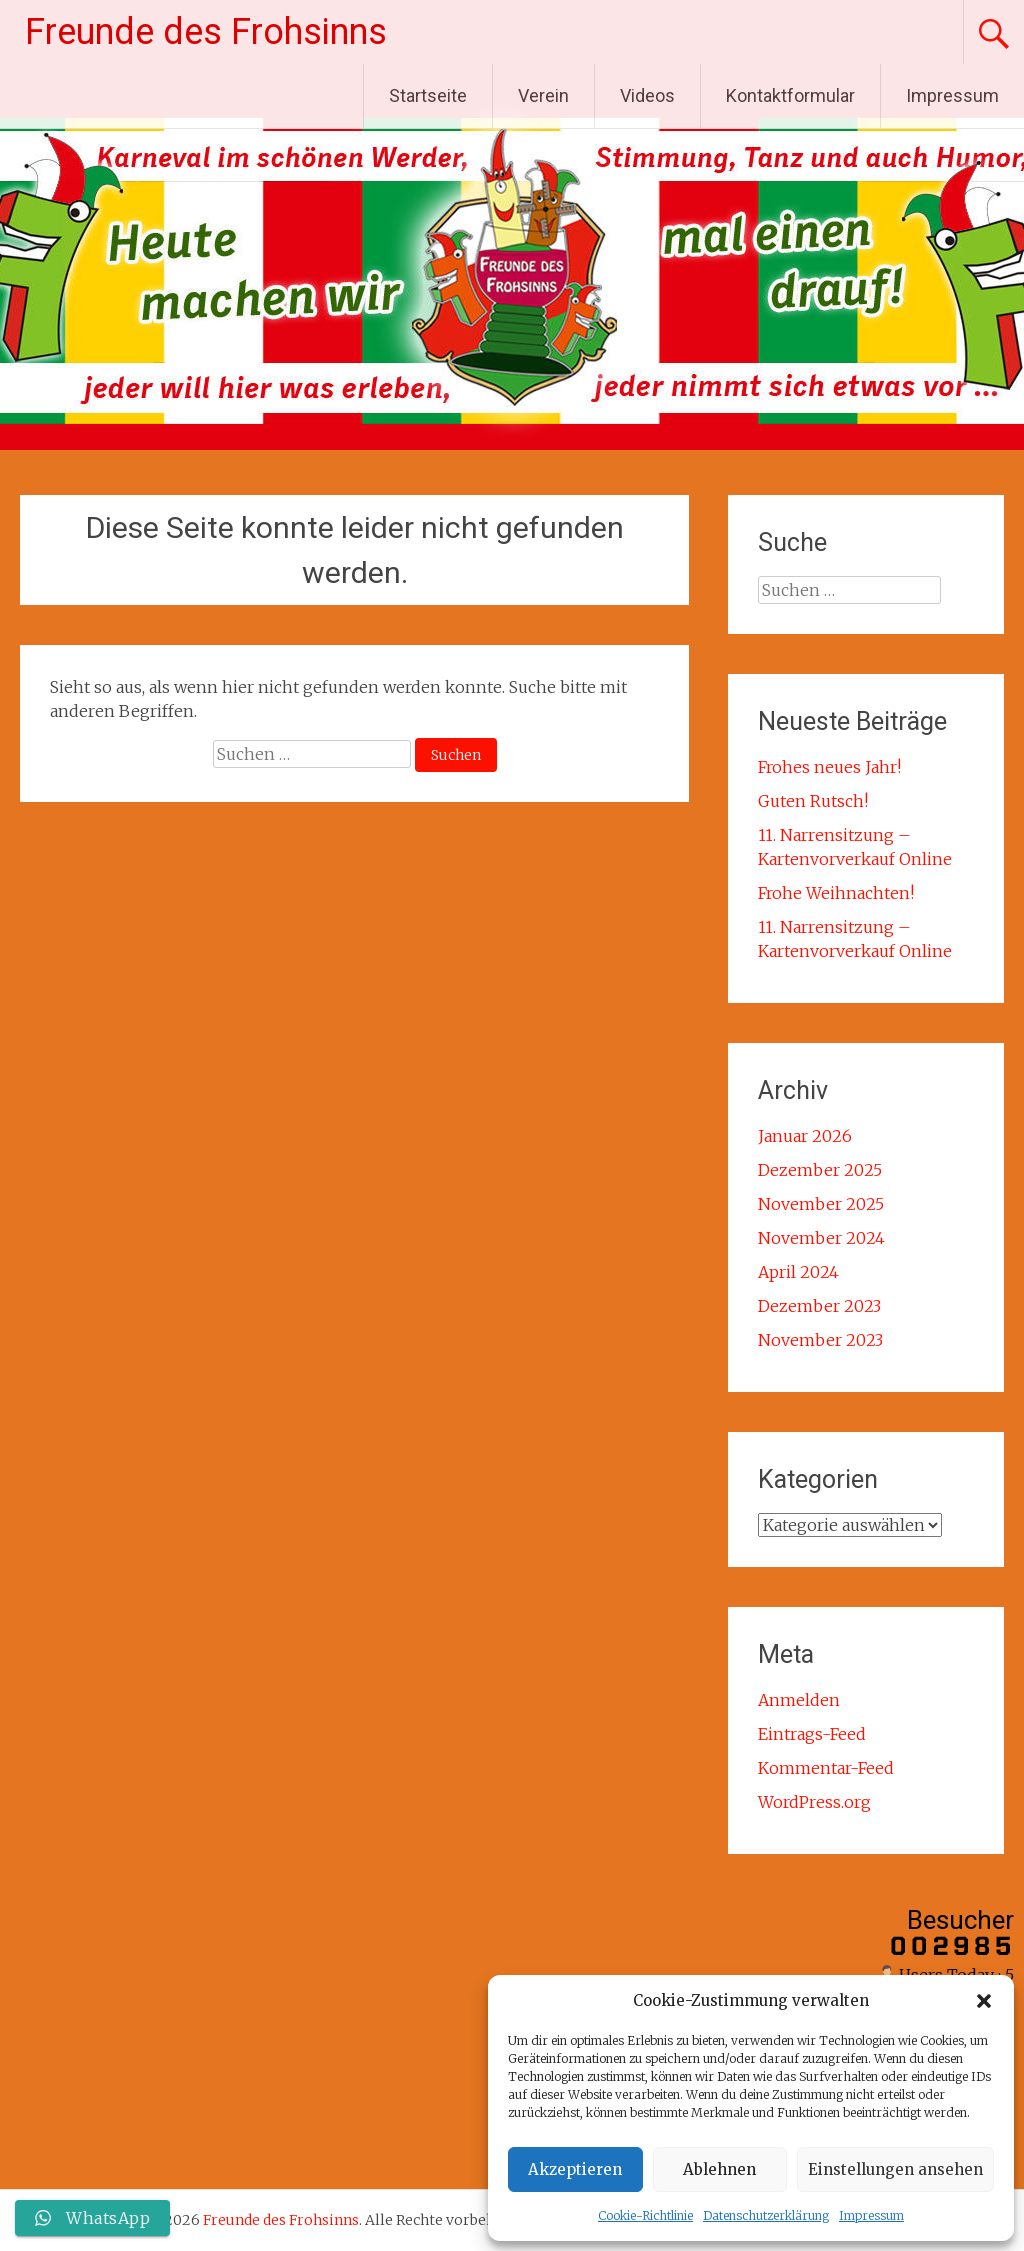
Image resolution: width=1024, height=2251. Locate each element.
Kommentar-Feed (826, 1768)
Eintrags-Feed (812, 1734)
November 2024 (821, 1238)
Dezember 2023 (819, 1306)
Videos (647, 95)
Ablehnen (719, 2169)
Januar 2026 (805, 1136)
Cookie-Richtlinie (645, 2215)
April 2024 (798, 1272)
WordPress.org (814, 1802)
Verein (543, 95)
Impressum (871, 2215)
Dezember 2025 (820, 1170)
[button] (984, 2001)
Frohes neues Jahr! (829, 767)
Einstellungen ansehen (895, 2169)
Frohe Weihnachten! (836, 893)
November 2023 (820, 1340)
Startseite (428, 95)
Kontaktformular (790, 95)
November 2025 (821, 1204)
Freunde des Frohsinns (206, 32)
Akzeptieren (575, 2169)
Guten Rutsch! (813, 801)
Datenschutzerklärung (766, 2215)
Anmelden (799, 1700)
